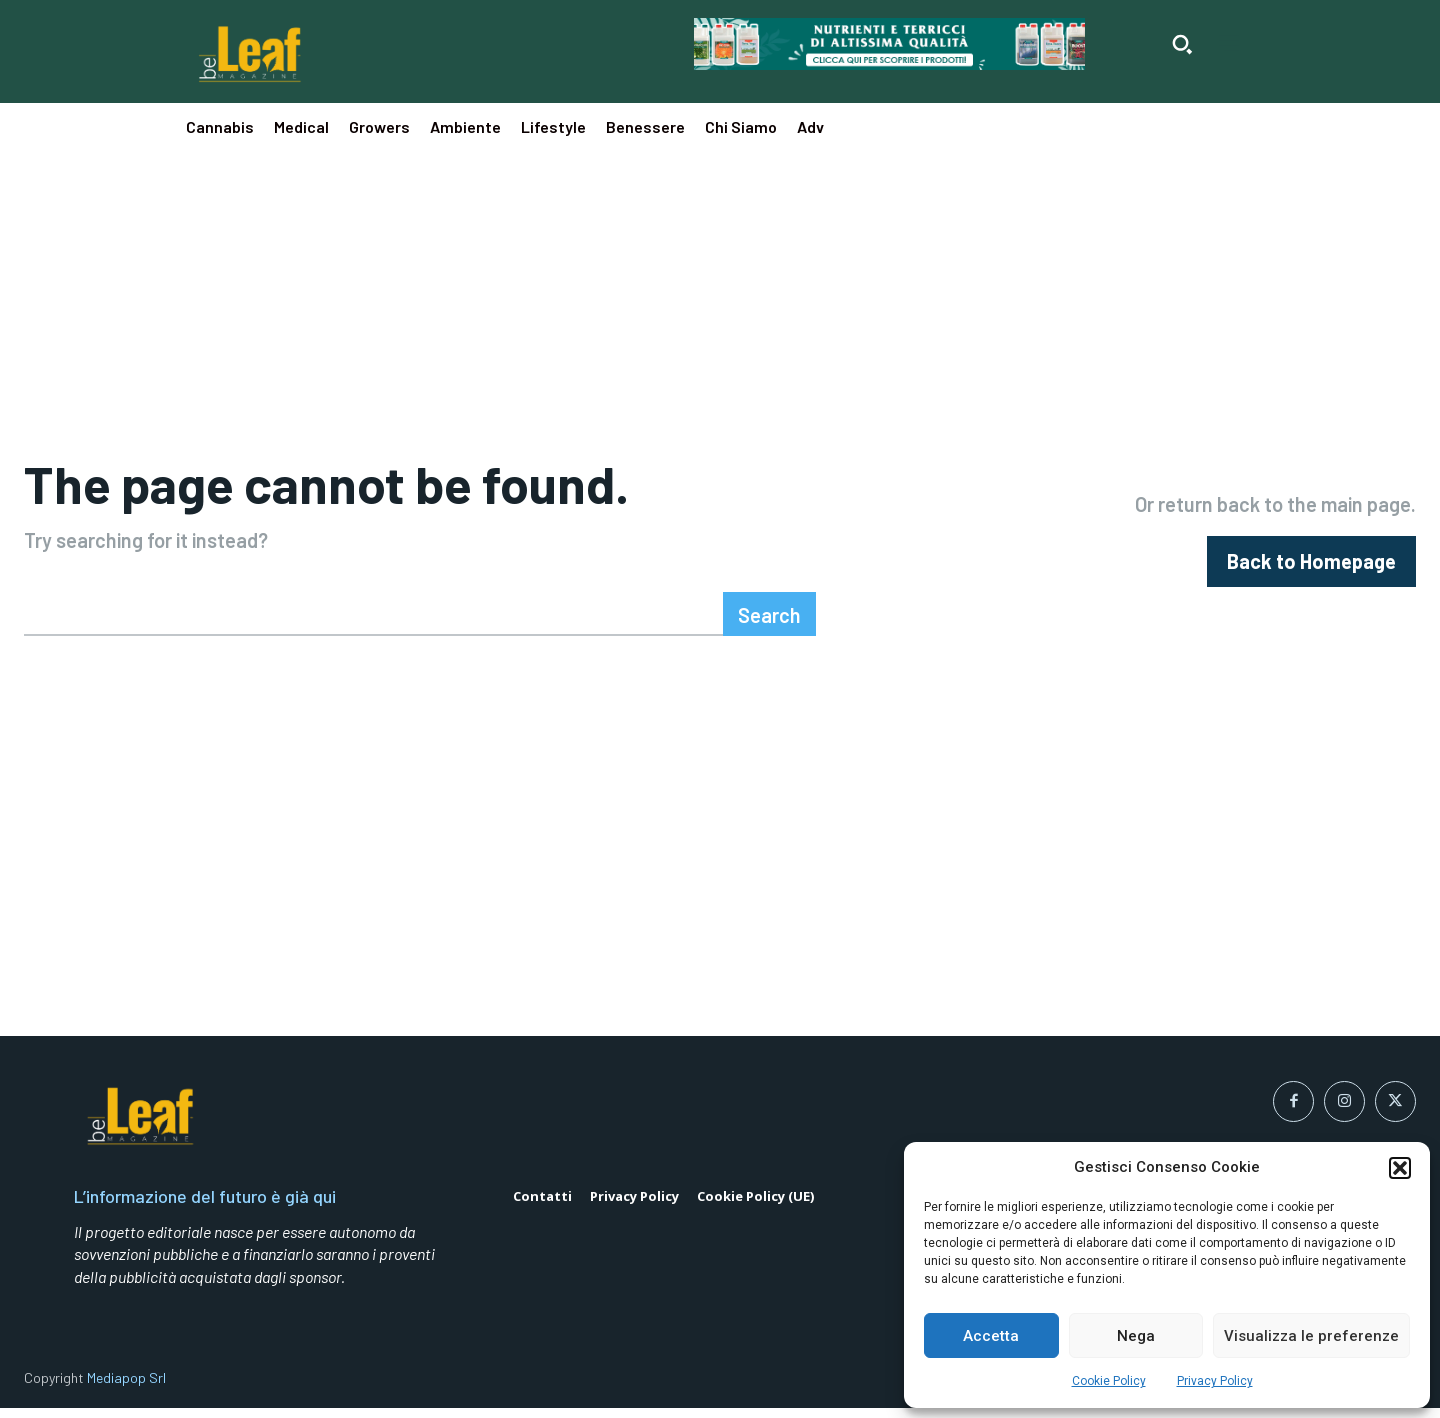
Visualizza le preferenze (1311, 1336)
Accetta (991, 1336)
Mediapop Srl (126, 1387)
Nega (1136, 1336)
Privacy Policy (1215, 1381)
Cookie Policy (1109, 1381)
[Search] (769, 623)
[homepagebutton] (1311, 566)
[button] (1400, 1168)
